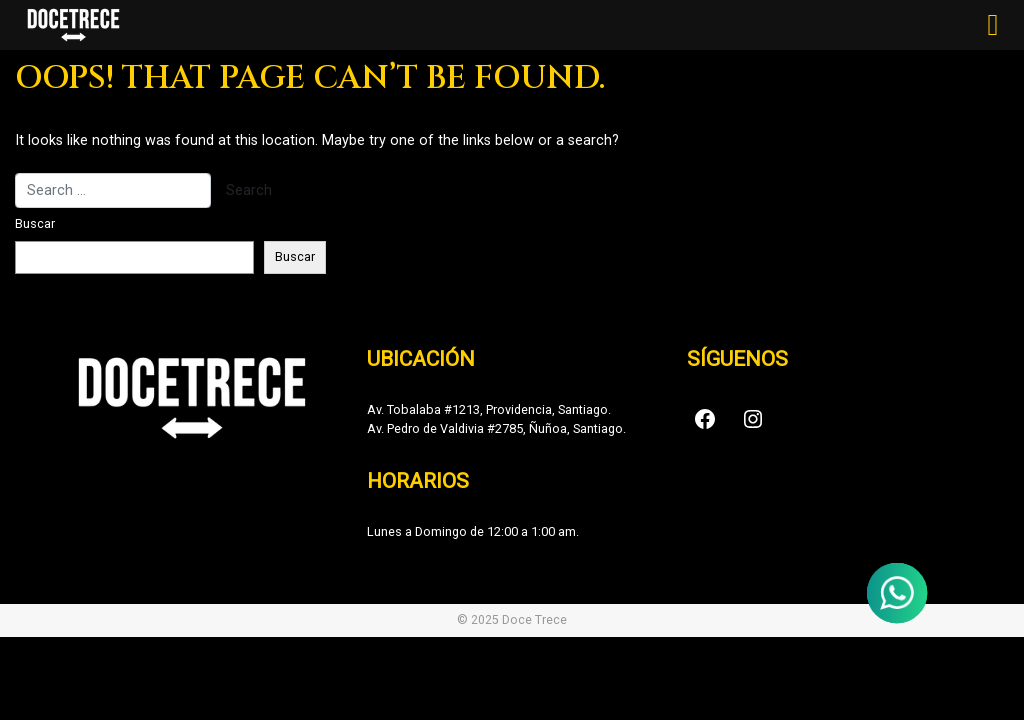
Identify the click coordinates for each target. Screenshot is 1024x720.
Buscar (35, 223)
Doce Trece (534, 620)
